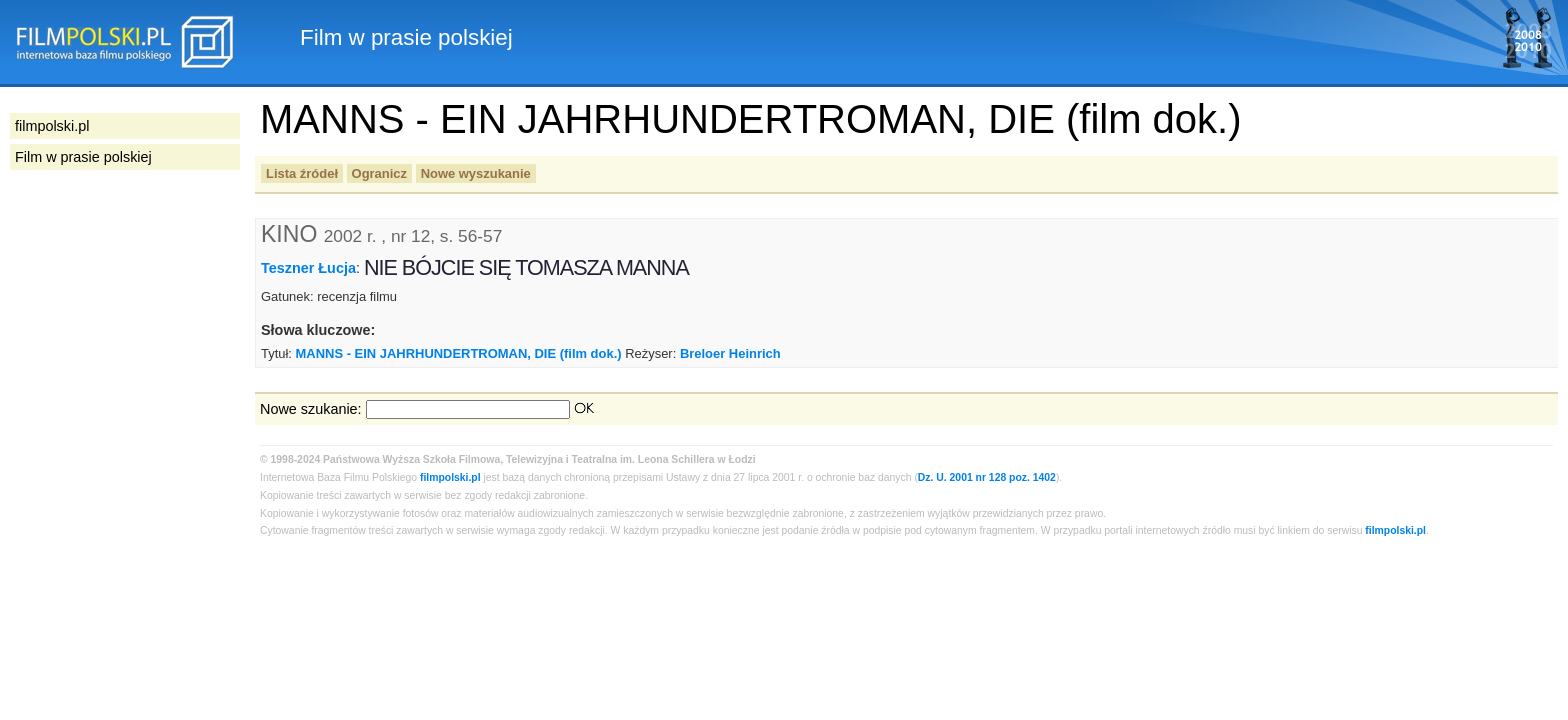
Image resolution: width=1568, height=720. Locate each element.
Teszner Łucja (308, 268)
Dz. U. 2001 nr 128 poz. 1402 (987, 477)
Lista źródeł (302, 173)
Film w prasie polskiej (83, 157)
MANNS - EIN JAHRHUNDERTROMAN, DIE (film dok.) (459, 353)
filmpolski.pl (450, 477)
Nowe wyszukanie (476, 173)
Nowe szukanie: (311, 409)
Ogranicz (379, 173)
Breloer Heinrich (730, 353)
